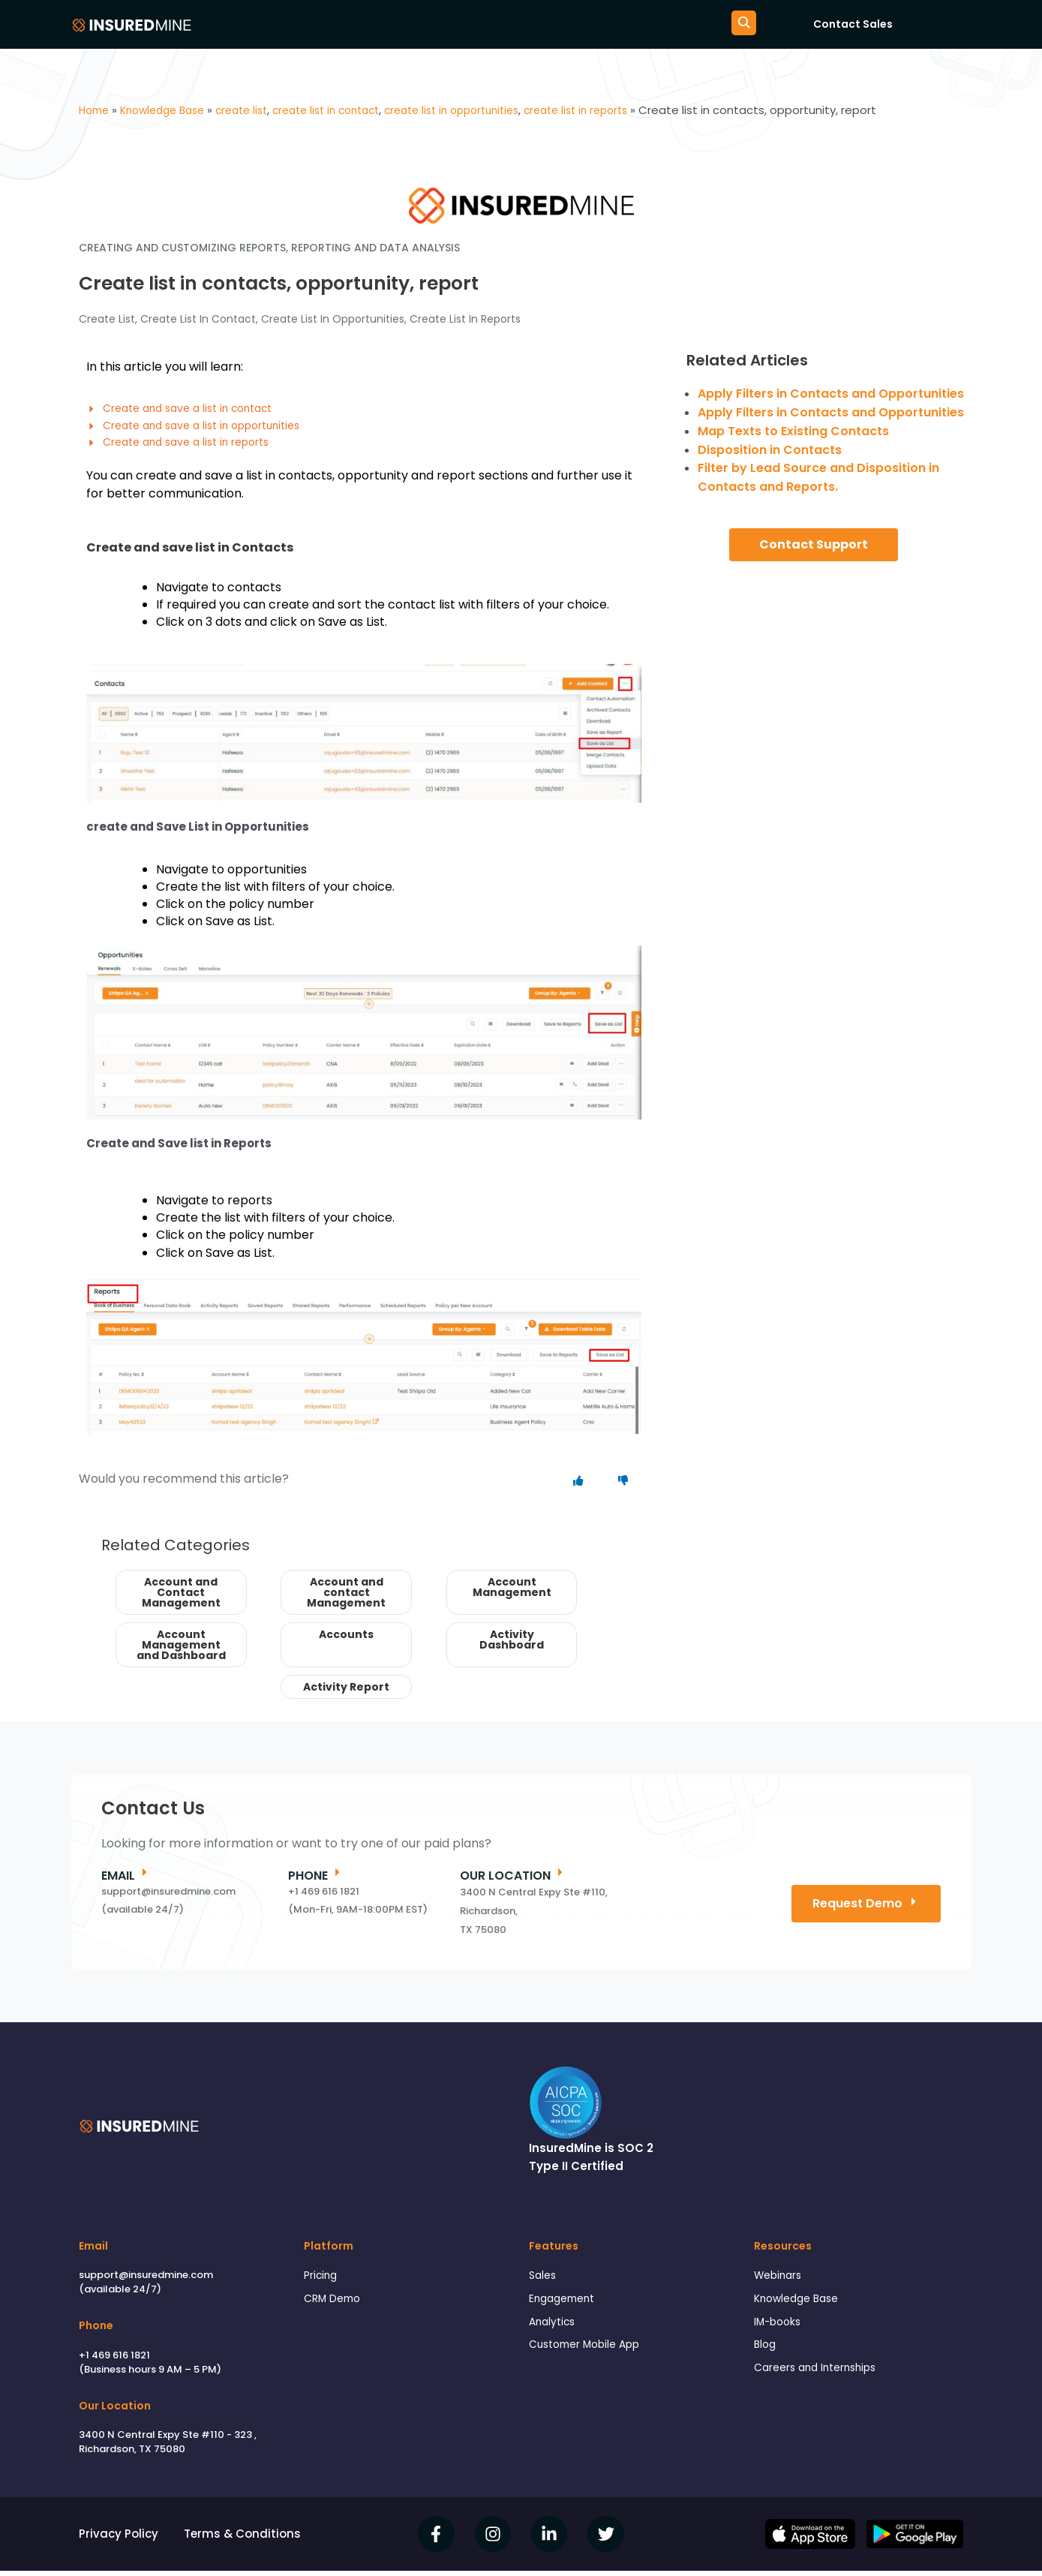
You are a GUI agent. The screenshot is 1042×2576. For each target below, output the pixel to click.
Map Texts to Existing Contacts (793, 431)
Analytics (554, 2330)
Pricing (322, 2281)
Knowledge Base (800, 2306)
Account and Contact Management (181, 1597)
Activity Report (346, 1691)
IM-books (779, 2330)
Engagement (565, 2306)
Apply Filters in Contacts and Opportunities (831, 393)
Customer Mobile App (589, 2355)
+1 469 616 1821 (114, 2359)
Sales (544, 2281)
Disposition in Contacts (770, 449)
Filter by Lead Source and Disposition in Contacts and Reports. (818, 477)
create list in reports (465, 318)
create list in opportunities (332, 318)
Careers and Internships (820, 2380)
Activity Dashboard (511, 1644)
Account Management (512, 1591)
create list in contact (198, 318)
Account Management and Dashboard (181, 1649)
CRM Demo (334, 2306)
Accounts (346, 1638)
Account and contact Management (346, 1597)
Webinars (780, 2281)
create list (107, 318)
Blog (766, 2355)
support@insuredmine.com (146, 2280)
